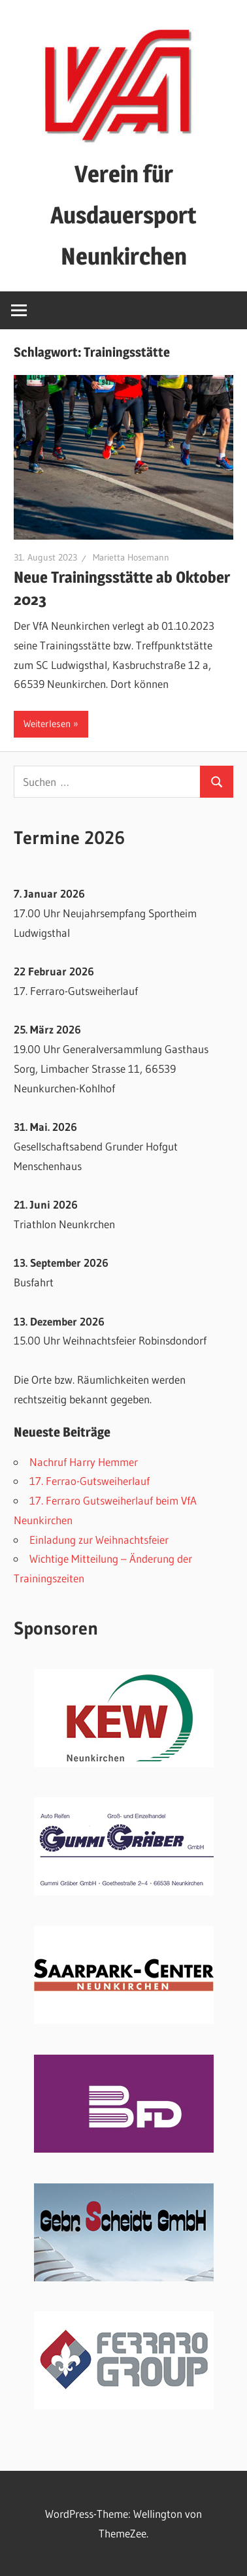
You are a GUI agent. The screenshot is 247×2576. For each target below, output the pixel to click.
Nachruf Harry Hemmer (83, 1462)
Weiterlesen (47, 723)
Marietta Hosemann (131, 557)
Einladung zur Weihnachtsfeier (99, 1539)
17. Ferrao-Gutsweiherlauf (89, 1481)
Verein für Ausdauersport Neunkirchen (123, 214)
